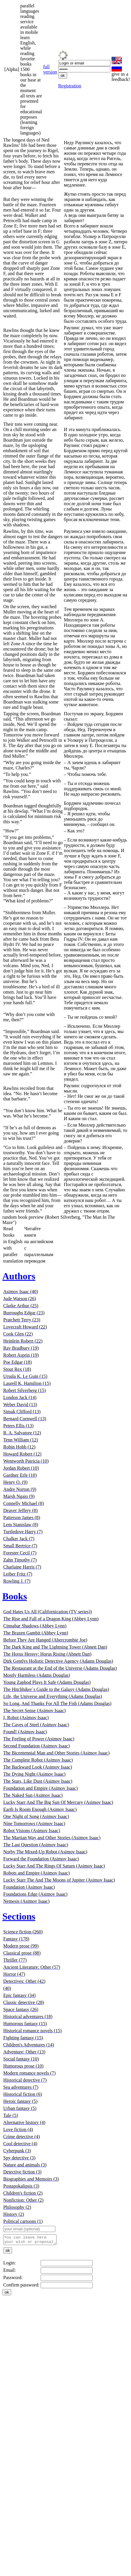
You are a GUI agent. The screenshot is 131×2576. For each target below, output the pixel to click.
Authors (18, 1276)
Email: (9, 2271)
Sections (18, 1916)
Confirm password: (21, 2286)
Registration (69, 85)
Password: (13, 2279)
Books (14, 1596)
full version (50, 69)
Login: (9, 2264)
